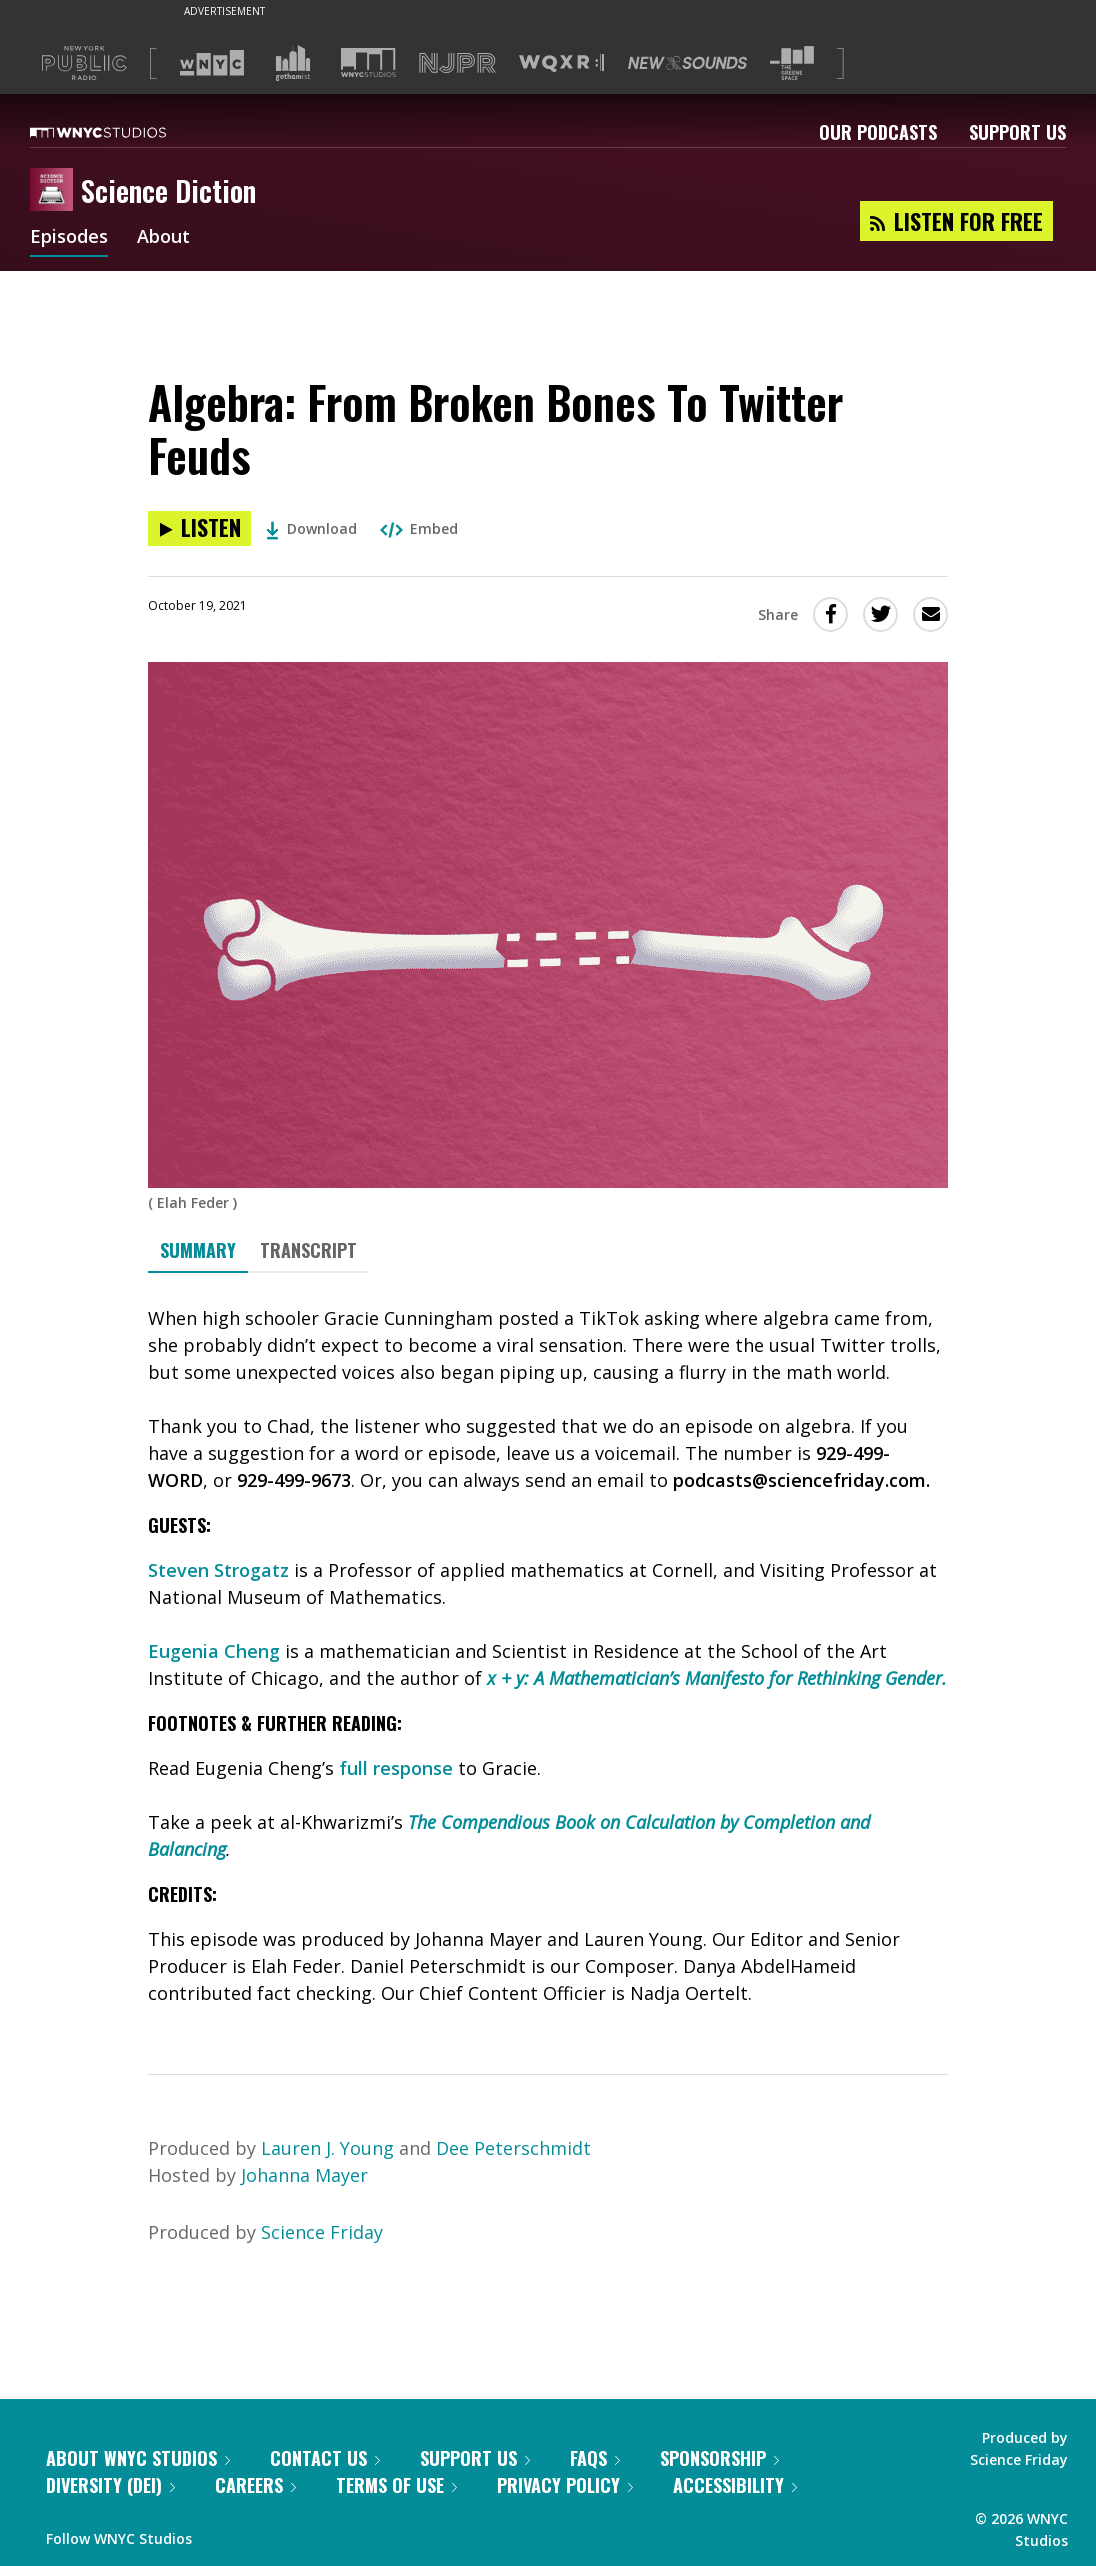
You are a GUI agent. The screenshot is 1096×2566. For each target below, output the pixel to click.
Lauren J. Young (327, 2148)
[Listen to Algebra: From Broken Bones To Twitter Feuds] (199, 528)
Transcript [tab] (308, 1250)
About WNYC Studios (138, 2458)
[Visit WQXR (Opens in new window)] (561, 63)
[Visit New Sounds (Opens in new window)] (687, 63)
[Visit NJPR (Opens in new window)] (457, 63)
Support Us (1017, 132)
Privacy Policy (565, 2485)
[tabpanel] (548, 1656)
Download (311, 528)
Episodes (69, 238)
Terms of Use (396, 2485)
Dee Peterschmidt (513, 2148)
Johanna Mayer (304, 2175)
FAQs (595, 2458)
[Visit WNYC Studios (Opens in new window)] (368, 62)
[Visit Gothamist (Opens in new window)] (293, 63)
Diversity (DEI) (110, 2485)
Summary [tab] (198, 1250)
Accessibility (735, 2485)
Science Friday (322, 2232)
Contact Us (325, 2458)
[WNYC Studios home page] (123, 132)
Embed (419, 528)
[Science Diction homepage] (55, 191)
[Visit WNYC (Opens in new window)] (212, 63)
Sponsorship (719, 2458)
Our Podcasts (878, 132)
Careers (255, 2485)
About (163, 238)
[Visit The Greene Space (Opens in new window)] (792, 63)
